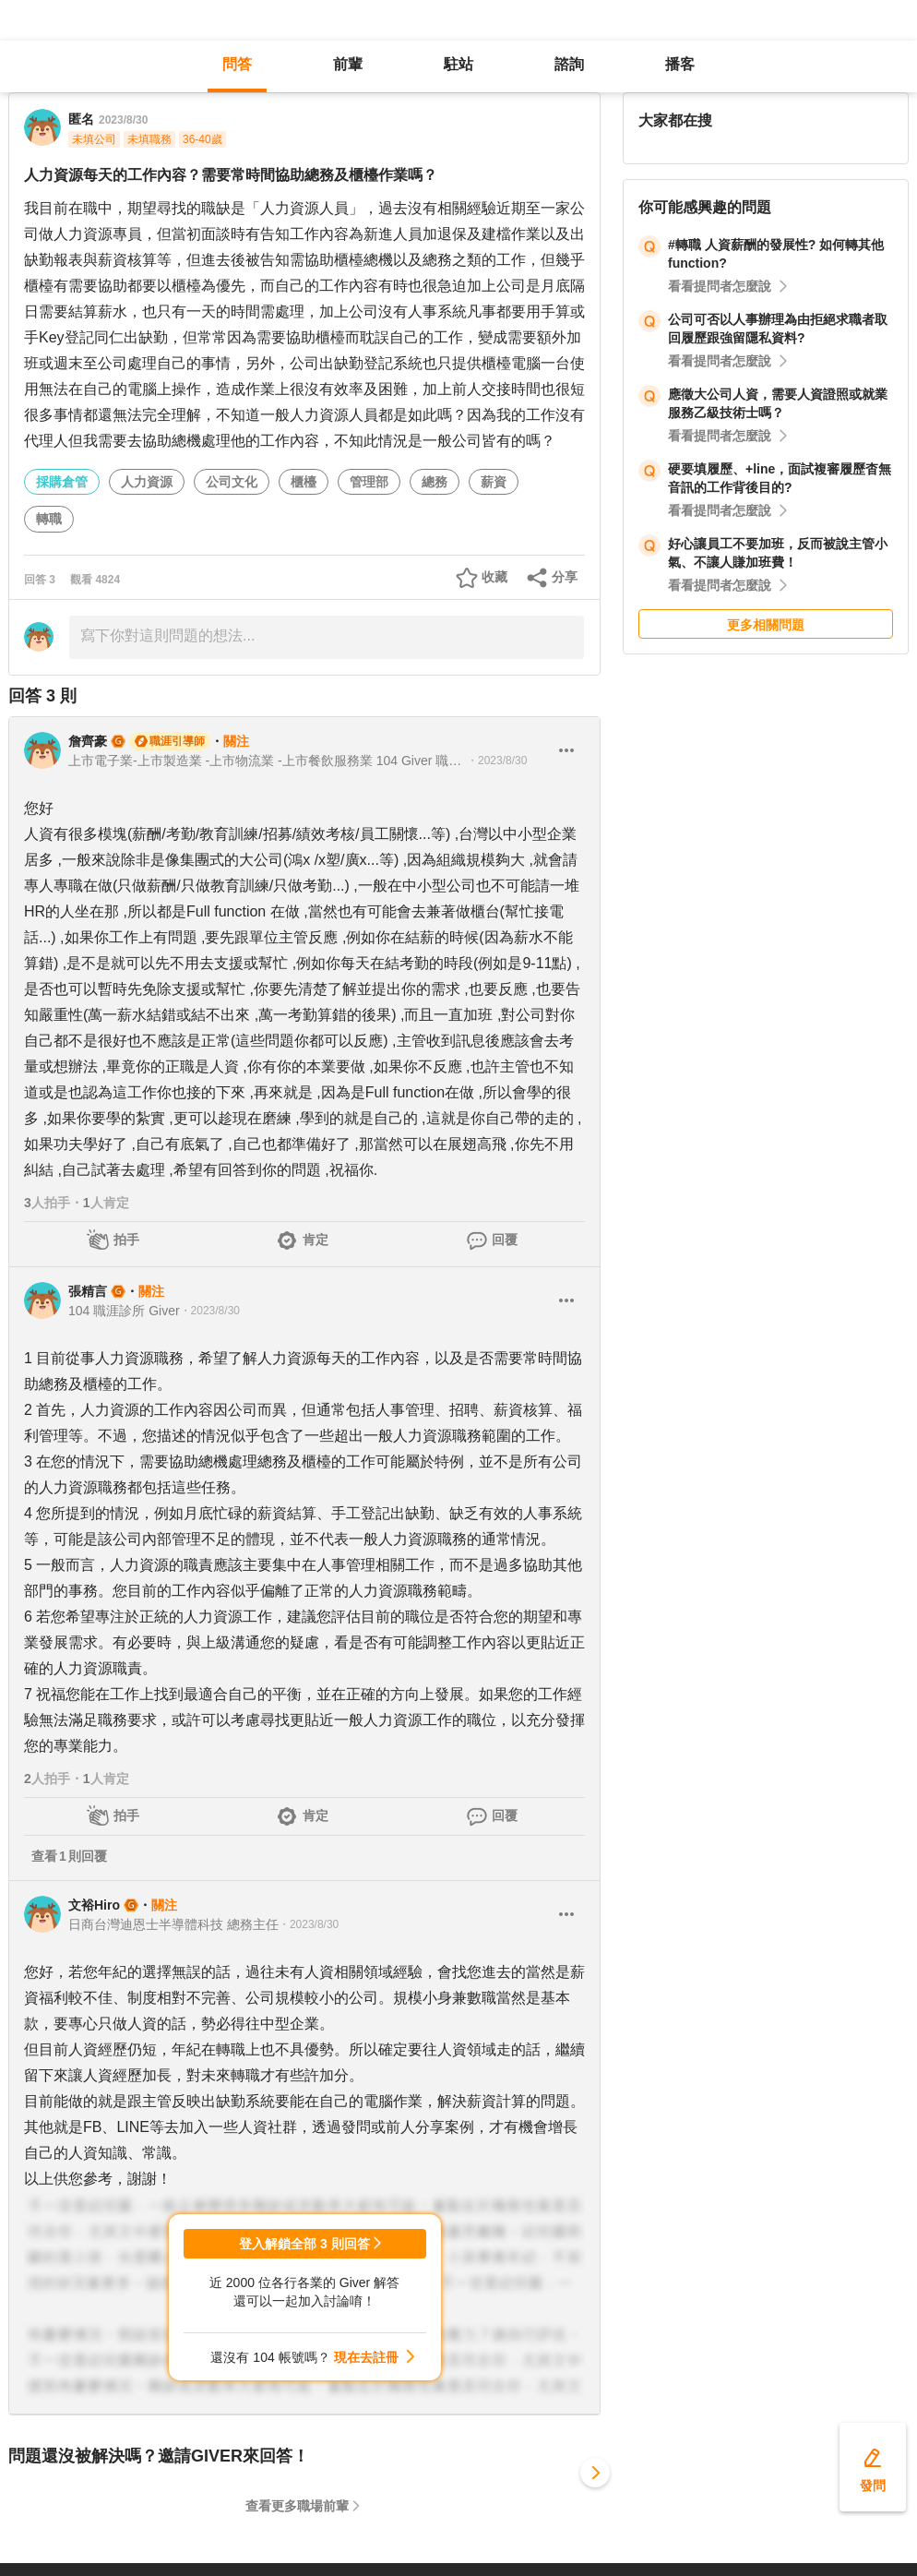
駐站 (458, 64)
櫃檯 (303, 481)
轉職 (49, 518)
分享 (565, 576)
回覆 (505, 1239)
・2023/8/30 (497, 760)
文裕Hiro (94, 1905)
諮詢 (569, 64)
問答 (237, 64)
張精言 (87, 1291)
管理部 (369, 481)
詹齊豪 (87, 741)
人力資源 (147, 481)
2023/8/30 (123, 120)
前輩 (348, 64)
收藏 (494, 576)
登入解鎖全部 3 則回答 (304, 2243)
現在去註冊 (366, 2357)
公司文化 (231, 481)
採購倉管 (62, 481)
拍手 (126, 1239)
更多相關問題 (765, 624)
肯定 (315, 1239)
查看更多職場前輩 (297, 2505)
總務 (434, 481)
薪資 (493, 481)
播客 (680, 64)
